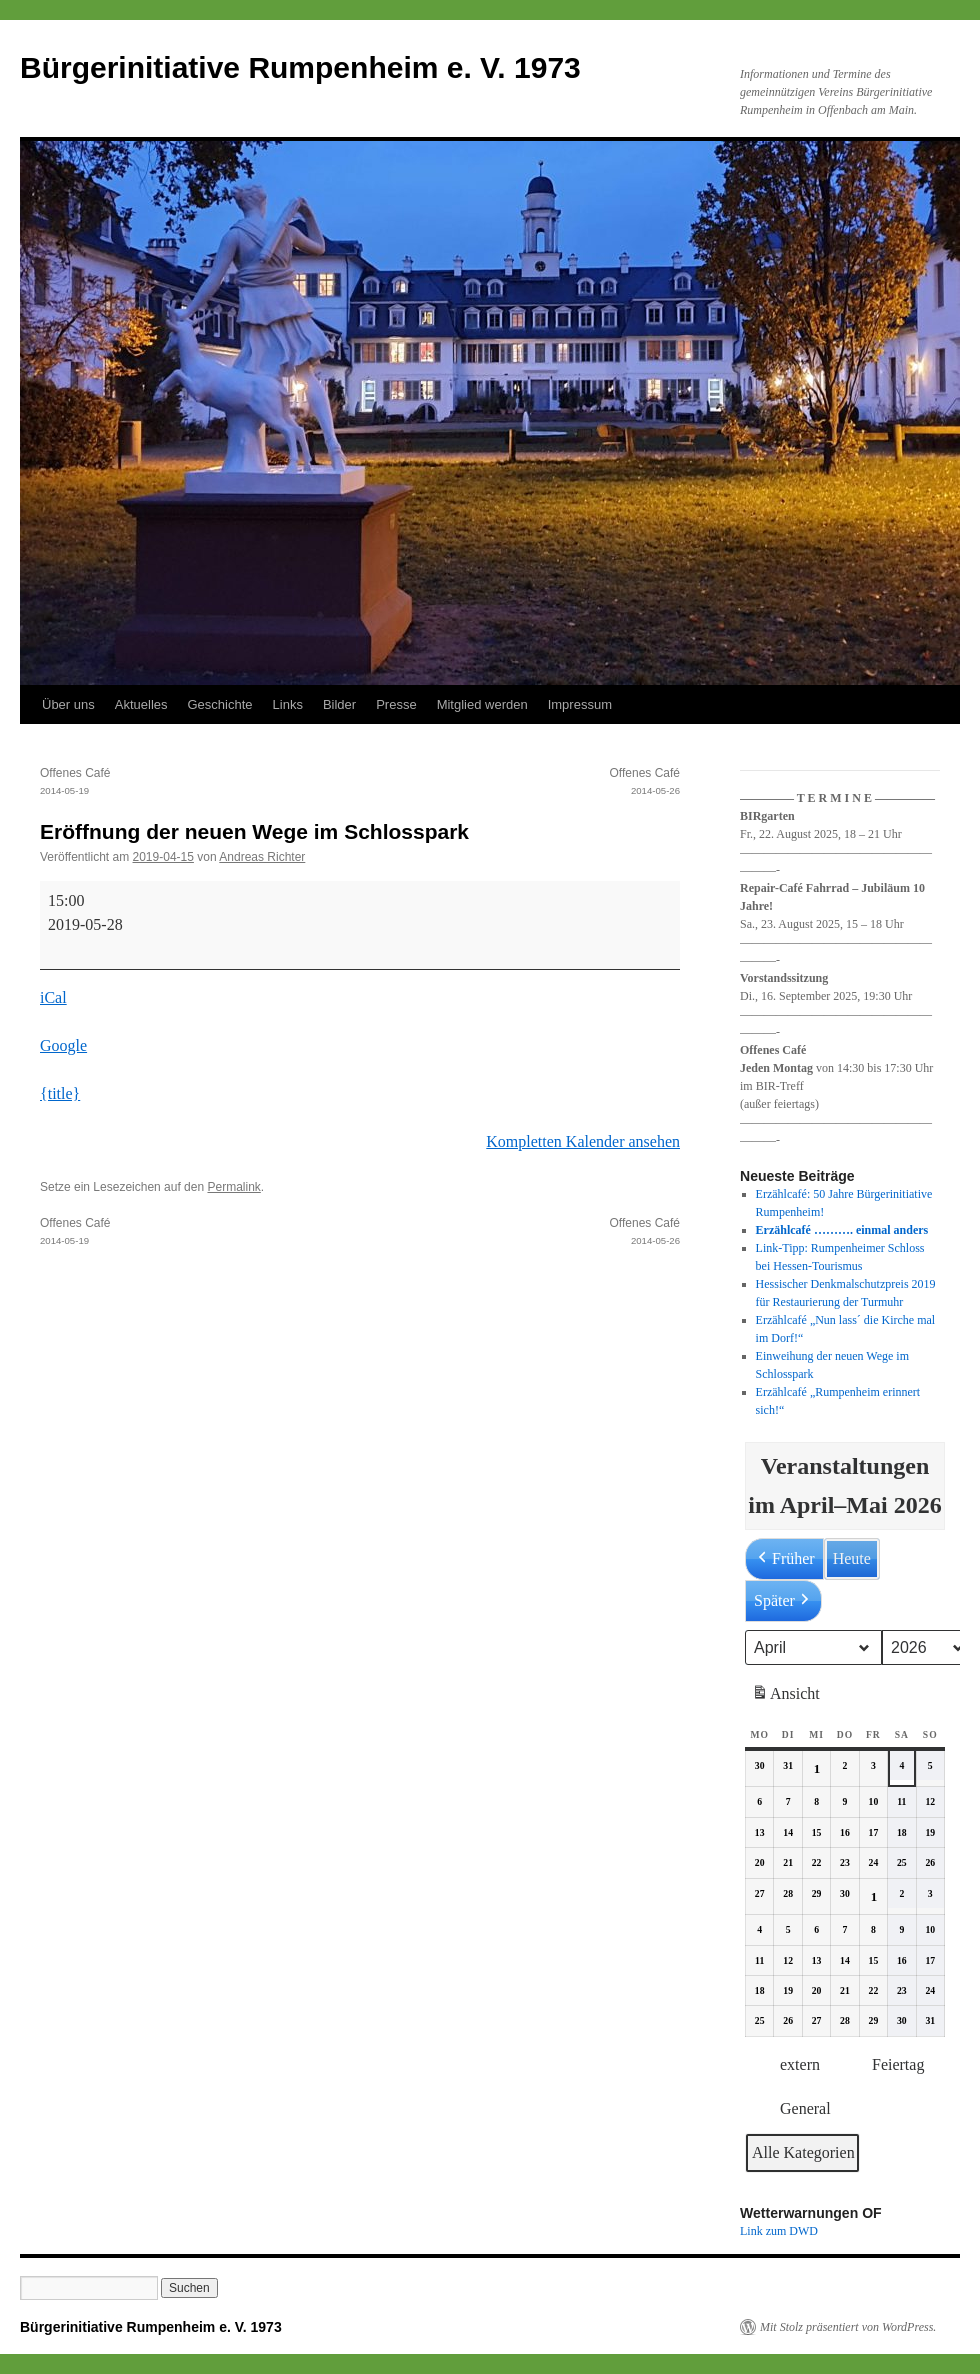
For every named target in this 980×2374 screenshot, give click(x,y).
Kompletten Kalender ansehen (583, 1141)
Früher (784, 1559)
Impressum (580, 704)
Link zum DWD (779, 2231)
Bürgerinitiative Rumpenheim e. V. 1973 (300, 67)
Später (783, 1601)
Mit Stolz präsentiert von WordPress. (848, 2327)
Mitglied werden (482, 704)
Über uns (68, 704)
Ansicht (787, 1697)
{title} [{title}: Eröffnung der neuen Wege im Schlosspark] (60, 1093)
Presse (396, 704)
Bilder (339, 704)
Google (63, 1045)
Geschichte (220, 704)
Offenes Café (200, 783)
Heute (852, 1558)
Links (288, 704)
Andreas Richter (262, 857)
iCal (53, 997)
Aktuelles (141, 704)
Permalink (233, 1187)
